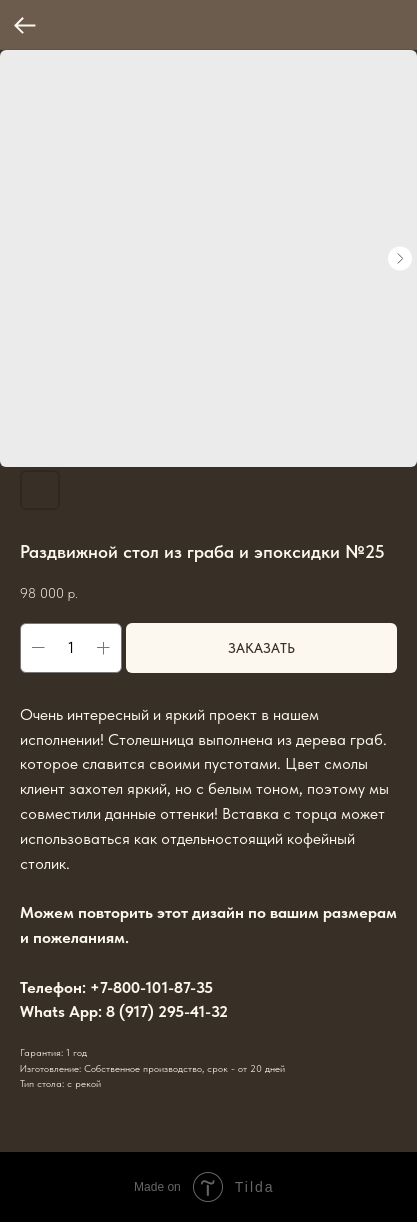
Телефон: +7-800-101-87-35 (116, 987)
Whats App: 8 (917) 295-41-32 (124, 1011)
